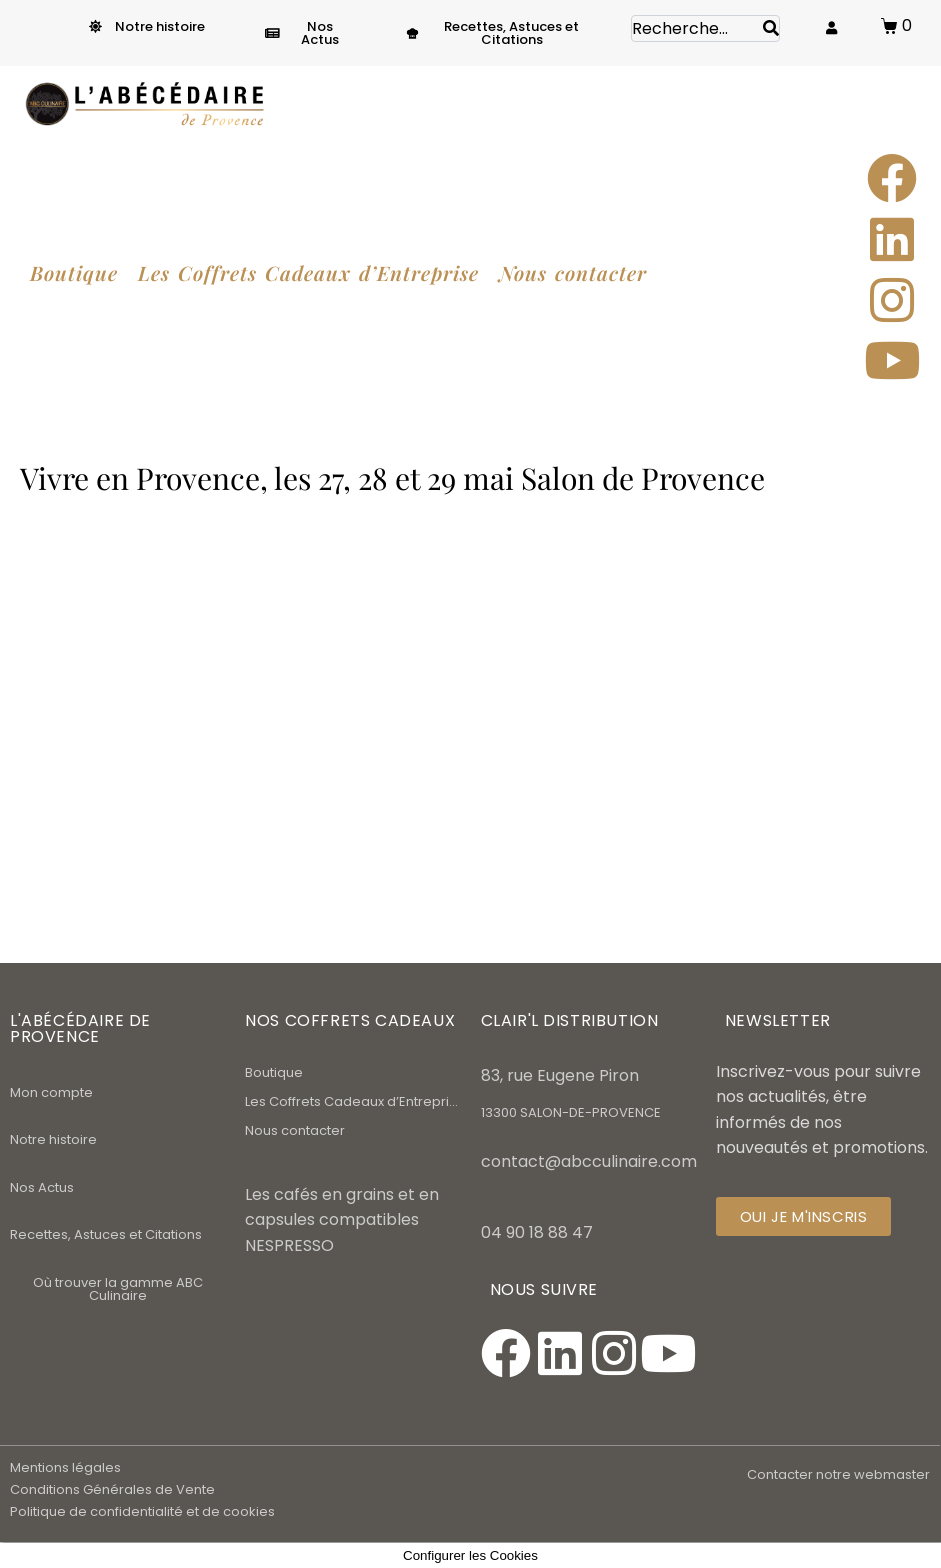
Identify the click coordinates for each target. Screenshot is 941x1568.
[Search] (771, 28)
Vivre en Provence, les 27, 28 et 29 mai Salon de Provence (392, 478)
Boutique (274, 1072)
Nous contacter (295, 1130)
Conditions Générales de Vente (112, 1489)
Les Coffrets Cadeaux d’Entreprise (352, 1101)
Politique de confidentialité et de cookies (142, 1511)
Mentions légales (65, 1467)
